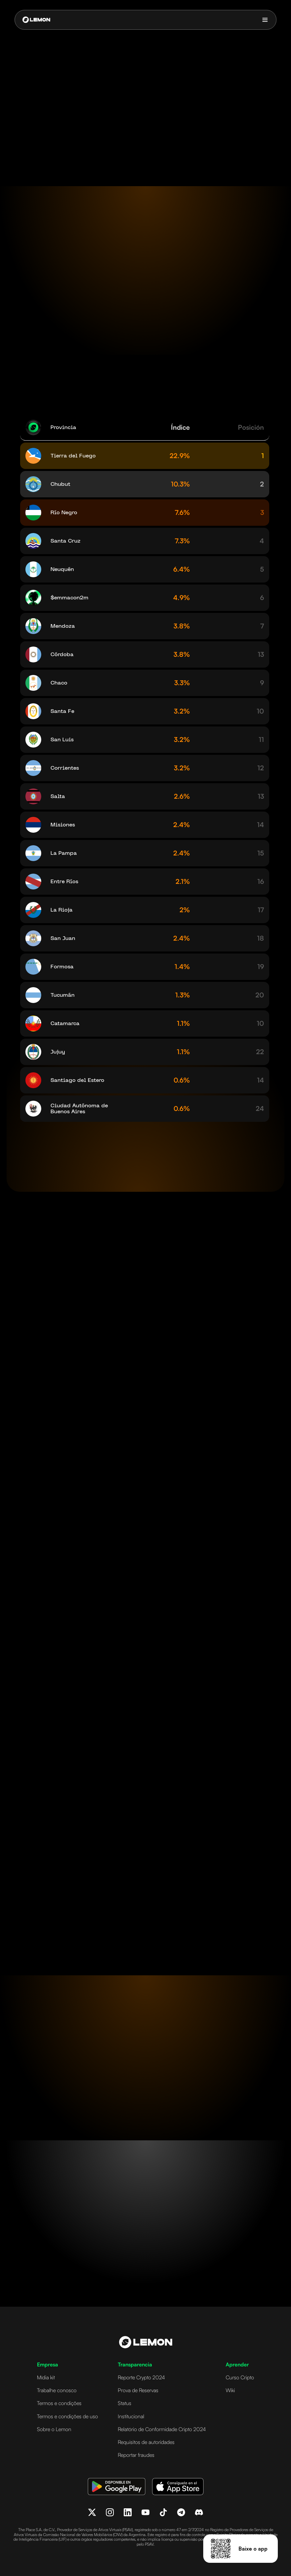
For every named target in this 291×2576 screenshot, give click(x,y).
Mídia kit (46, 2377)
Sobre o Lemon (54, 2429)
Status (124, 2403)
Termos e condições (59, 2403)
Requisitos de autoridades (146, 2442)
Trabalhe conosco (57, 2390)
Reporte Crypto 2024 (141, 2377)
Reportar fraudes (136, 2455)
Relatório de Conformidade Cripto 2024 (162, 2429)
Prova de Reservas (138, 2390)
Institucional (131, 2416)
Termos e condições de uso (67, 2416)
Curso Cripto (240, 2377)
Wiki (230, 2390)
